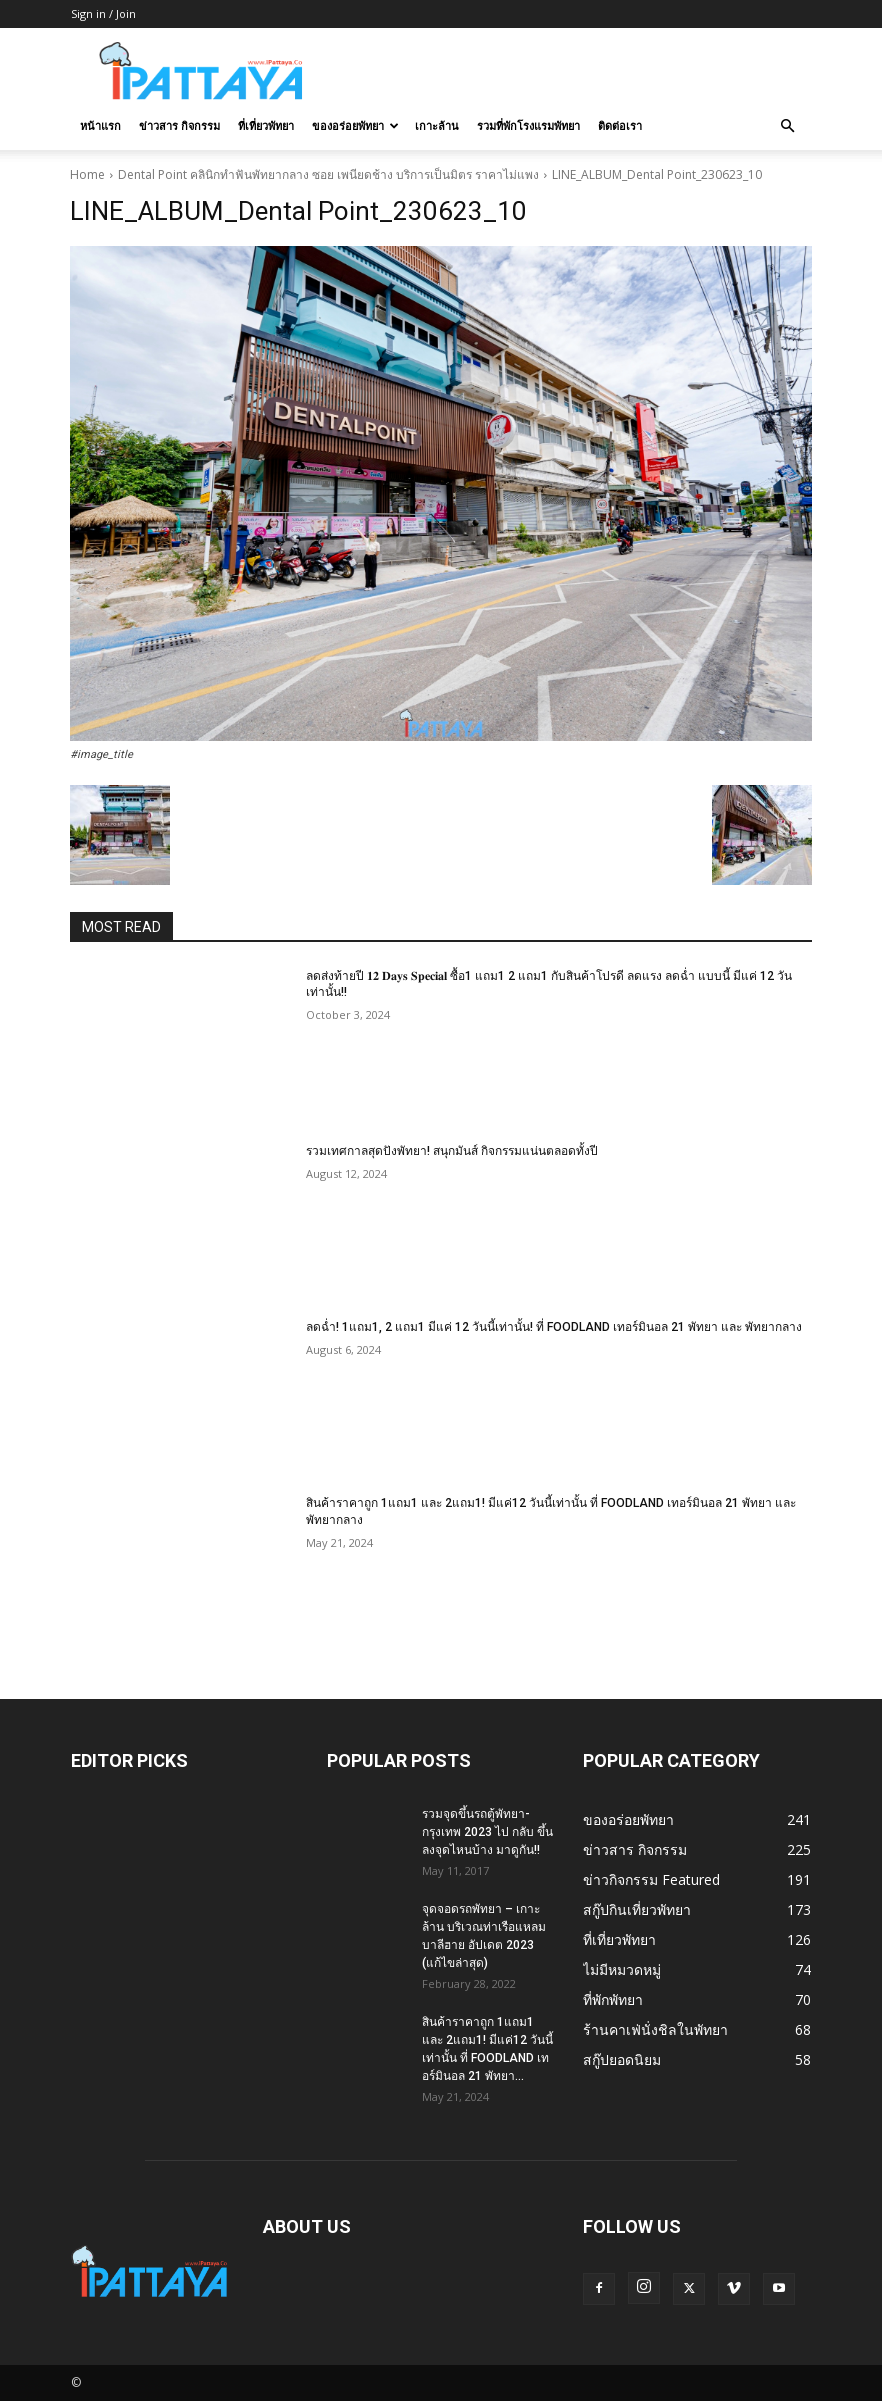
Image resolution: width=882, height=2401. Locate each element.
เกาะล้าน (437, 125)
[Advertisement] (576, 72)
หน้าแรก (100, 125)
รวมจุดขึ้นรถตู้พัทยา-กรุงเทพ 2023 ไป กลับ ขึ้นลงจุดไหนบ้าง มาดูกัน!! (487, 1832)
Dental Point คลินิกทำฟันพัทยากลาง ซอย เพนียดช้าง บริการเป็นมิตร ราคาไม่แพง (328, 174)
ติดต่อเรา (620, 125)
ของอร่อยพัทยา (355, 125)
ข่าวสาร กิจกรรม (179, 125)
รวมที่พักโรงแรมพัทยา (528, 125)
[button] (787, 126)
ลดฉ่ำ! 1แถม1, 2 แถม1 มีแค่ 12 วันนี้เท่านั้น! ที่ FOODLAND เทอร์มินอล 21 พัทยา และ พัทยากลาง (554, 1327)
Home (87, 174)
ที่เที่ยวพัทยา (266, 125)
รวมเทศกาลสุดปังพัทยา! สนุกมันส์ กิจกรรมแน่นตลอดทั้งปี (452, 1151)
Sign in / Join (103, 13)
